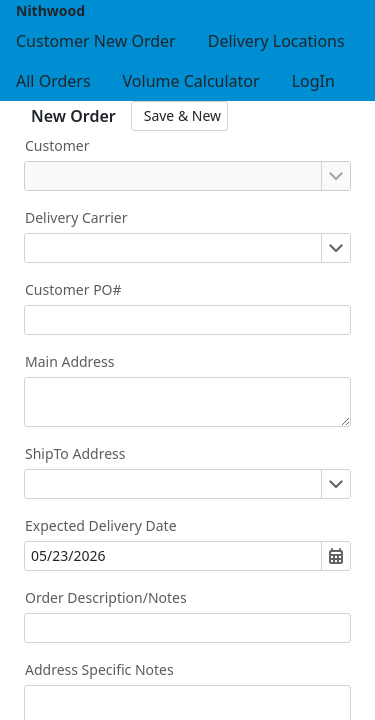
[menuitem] (96, 41)
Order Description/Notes (106, 597)
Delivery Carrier (76, 217)
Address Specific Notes (99, 669)
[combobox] (173, 176)
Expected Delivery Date (101, 525)
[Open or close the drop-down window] (335, 176)
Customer (57, 145)
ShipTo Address (75, 453)
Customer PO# (73, 289)
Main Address (69, 361)
